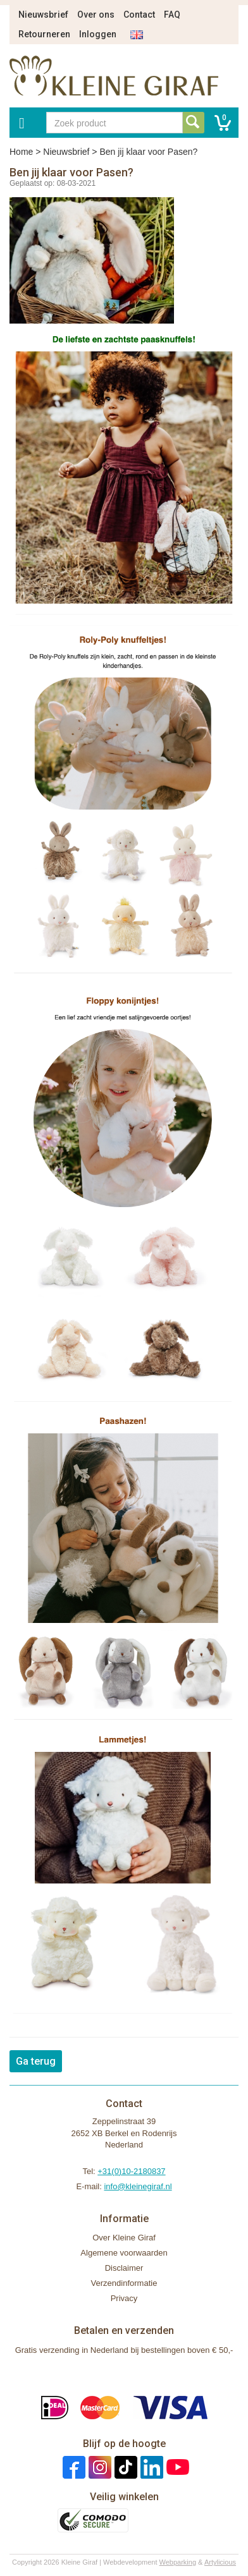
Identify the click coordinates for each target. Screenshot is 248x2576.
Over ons (96, 14)
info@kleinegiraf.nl (137, 2186)
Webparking (178, 2562)
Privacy (124, 2298)
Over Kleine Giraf (124, 2237)
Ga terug (36, 2061)
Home (21, 152)
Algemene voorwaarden (123, 2252)
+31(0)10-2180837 (131, 2171)
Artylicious (220, 2562)
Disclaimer (124, 2268)
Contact (139, 14)
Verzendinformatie (124, 2283)
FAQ (172, 14)
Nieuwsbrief (43, 14)
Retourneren (44, 34)
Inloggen (97, 34)
